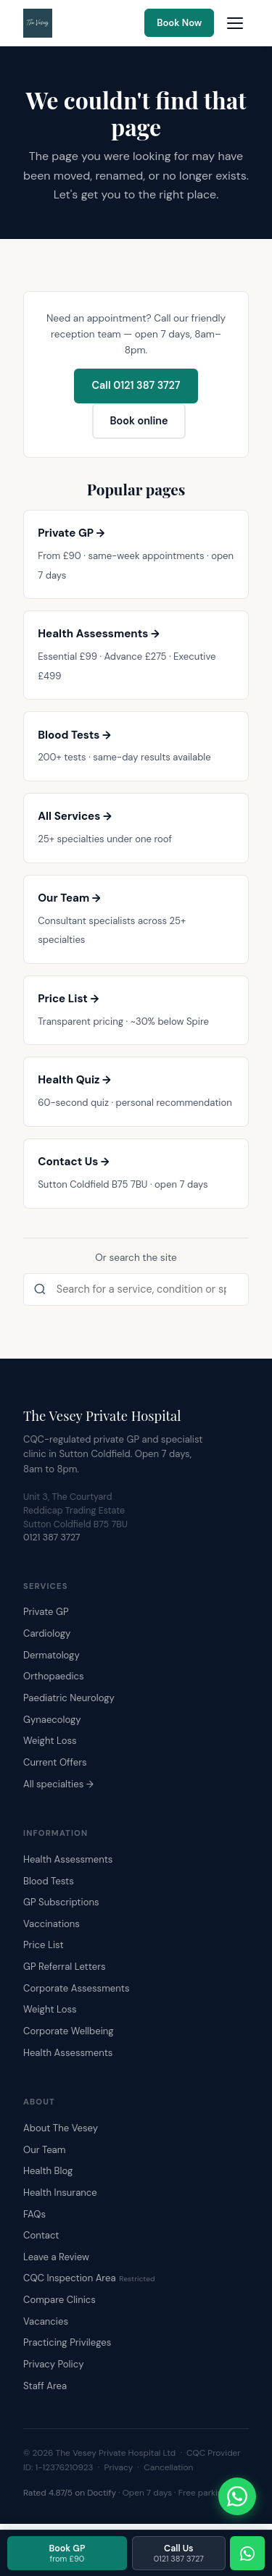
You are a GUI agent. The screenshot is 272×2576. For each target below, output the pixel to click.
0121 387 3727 (52, 1537)
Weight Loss (50, 1740)
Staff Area (45, 2386)
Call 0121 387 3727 (136, 385)
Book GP (67, 2553)
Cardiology (46, 1633)
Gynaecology (52, 1719)
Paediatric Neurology (69, 1698)
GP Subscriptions (61, 1902)
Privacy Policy (53, 2364)
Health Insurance (60, 2192)
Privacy (118, 2467)
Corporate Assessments (76, 1988)
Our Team (44, 2150)
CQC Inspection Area (89, 2278)
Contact (41, 2235)
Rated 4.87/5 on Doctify (69, 2493)
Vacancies (45, 2321)
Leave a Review (56, 2257)
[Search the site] (136, 1289)
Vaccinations (51, 1924)
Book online (139, 420)
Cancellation (168, 2467)
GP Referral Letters (64, 1966)
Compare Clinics (59, 2300)
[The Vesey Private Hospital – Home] (37, 23)
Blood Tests (48, 1881)
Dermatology (51, 1655)
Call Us (179, 2553)
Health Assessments (67, 1859)
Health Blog (48, 2171)
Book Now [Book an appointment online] (179, 23)
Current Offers (55, 1762)
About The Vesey (60, 2128)
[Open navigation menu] (235, 23)
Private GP (46, 1612)
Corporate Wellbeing (68, 2031)
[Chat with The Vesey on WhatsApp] (237, 2496)
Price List (43, 1945)
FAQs (34, 2214)
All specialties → (58, 1784)
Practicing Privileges (67, 2342)
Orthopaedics (53, 1676)
